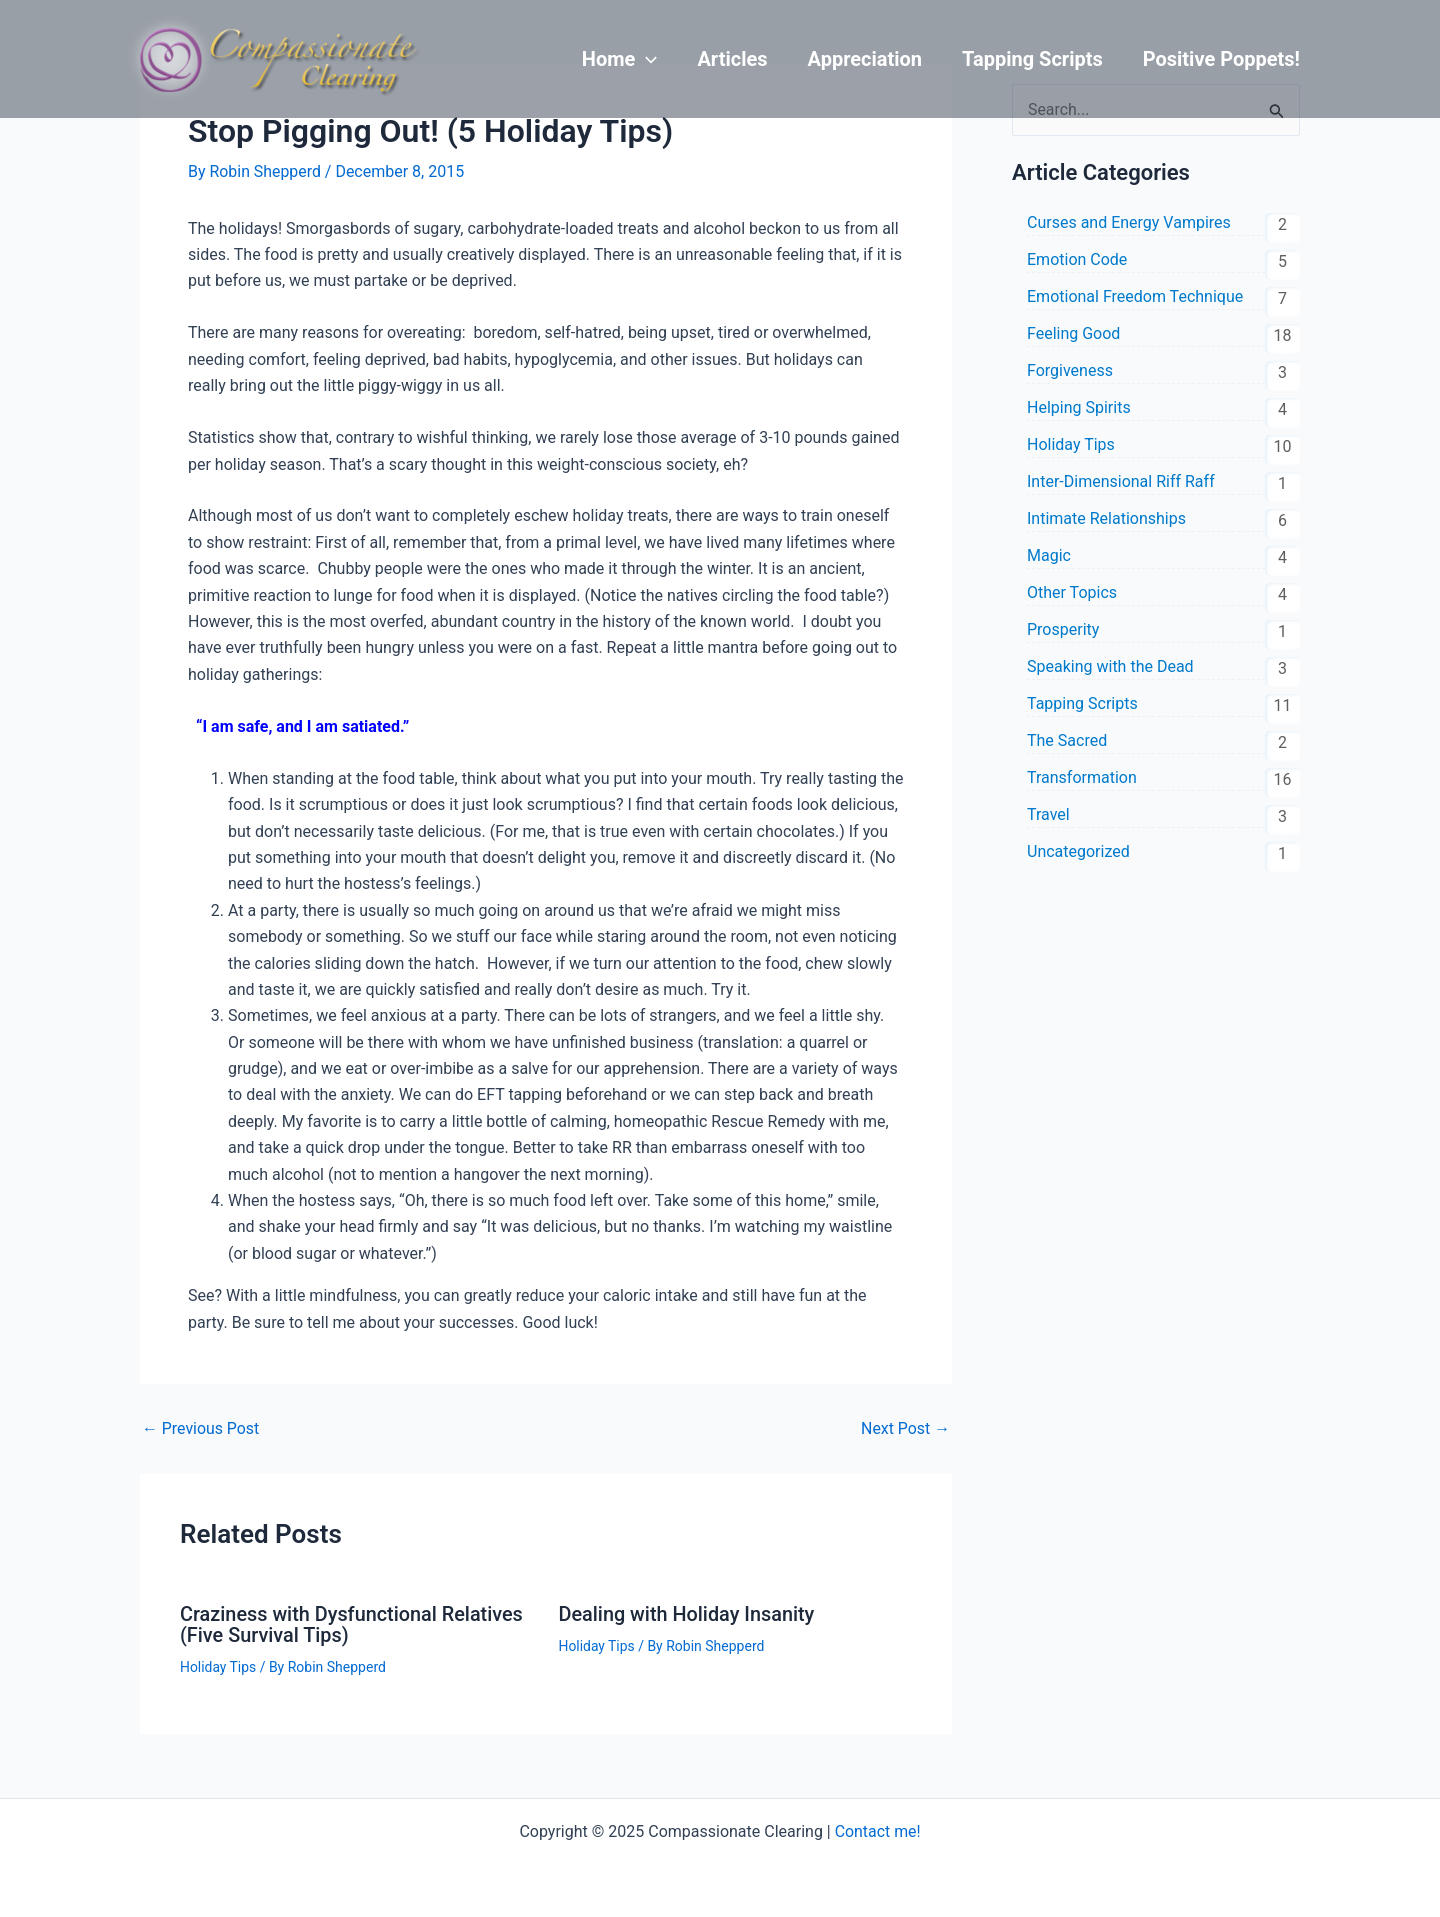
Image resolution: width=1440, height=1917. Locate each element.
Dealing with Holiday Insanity (688, 1614)
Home (620, 59)
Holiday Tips (218, 1665)
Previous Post (201, 1429)
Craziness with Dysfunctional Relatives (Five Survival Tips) (353, 1624)
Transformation (1082, 777)
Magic (1049, 555)
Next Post (905, 1429)
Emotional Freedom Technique (1135, 296)
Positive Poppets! (1221, 59)
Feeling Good (1073, 333)
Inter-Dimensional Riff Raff (1121, 481)
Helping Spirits (1079, 407)
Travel (1048, 814)
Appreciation (865, 59)
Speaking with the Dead (1110, 666)
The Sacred (1067, 740)
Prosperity (1063, 629)
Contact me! (877, 1829)
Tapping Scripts (1032, 59)
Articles (732, 59)
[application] (646, 59)
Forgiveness (1070, 370)
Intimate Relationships (1106, 518)
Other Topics (1072, 592)
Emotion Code (1077, 259)
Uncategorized (1078, 851)
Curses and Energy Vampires (1129, 222)
